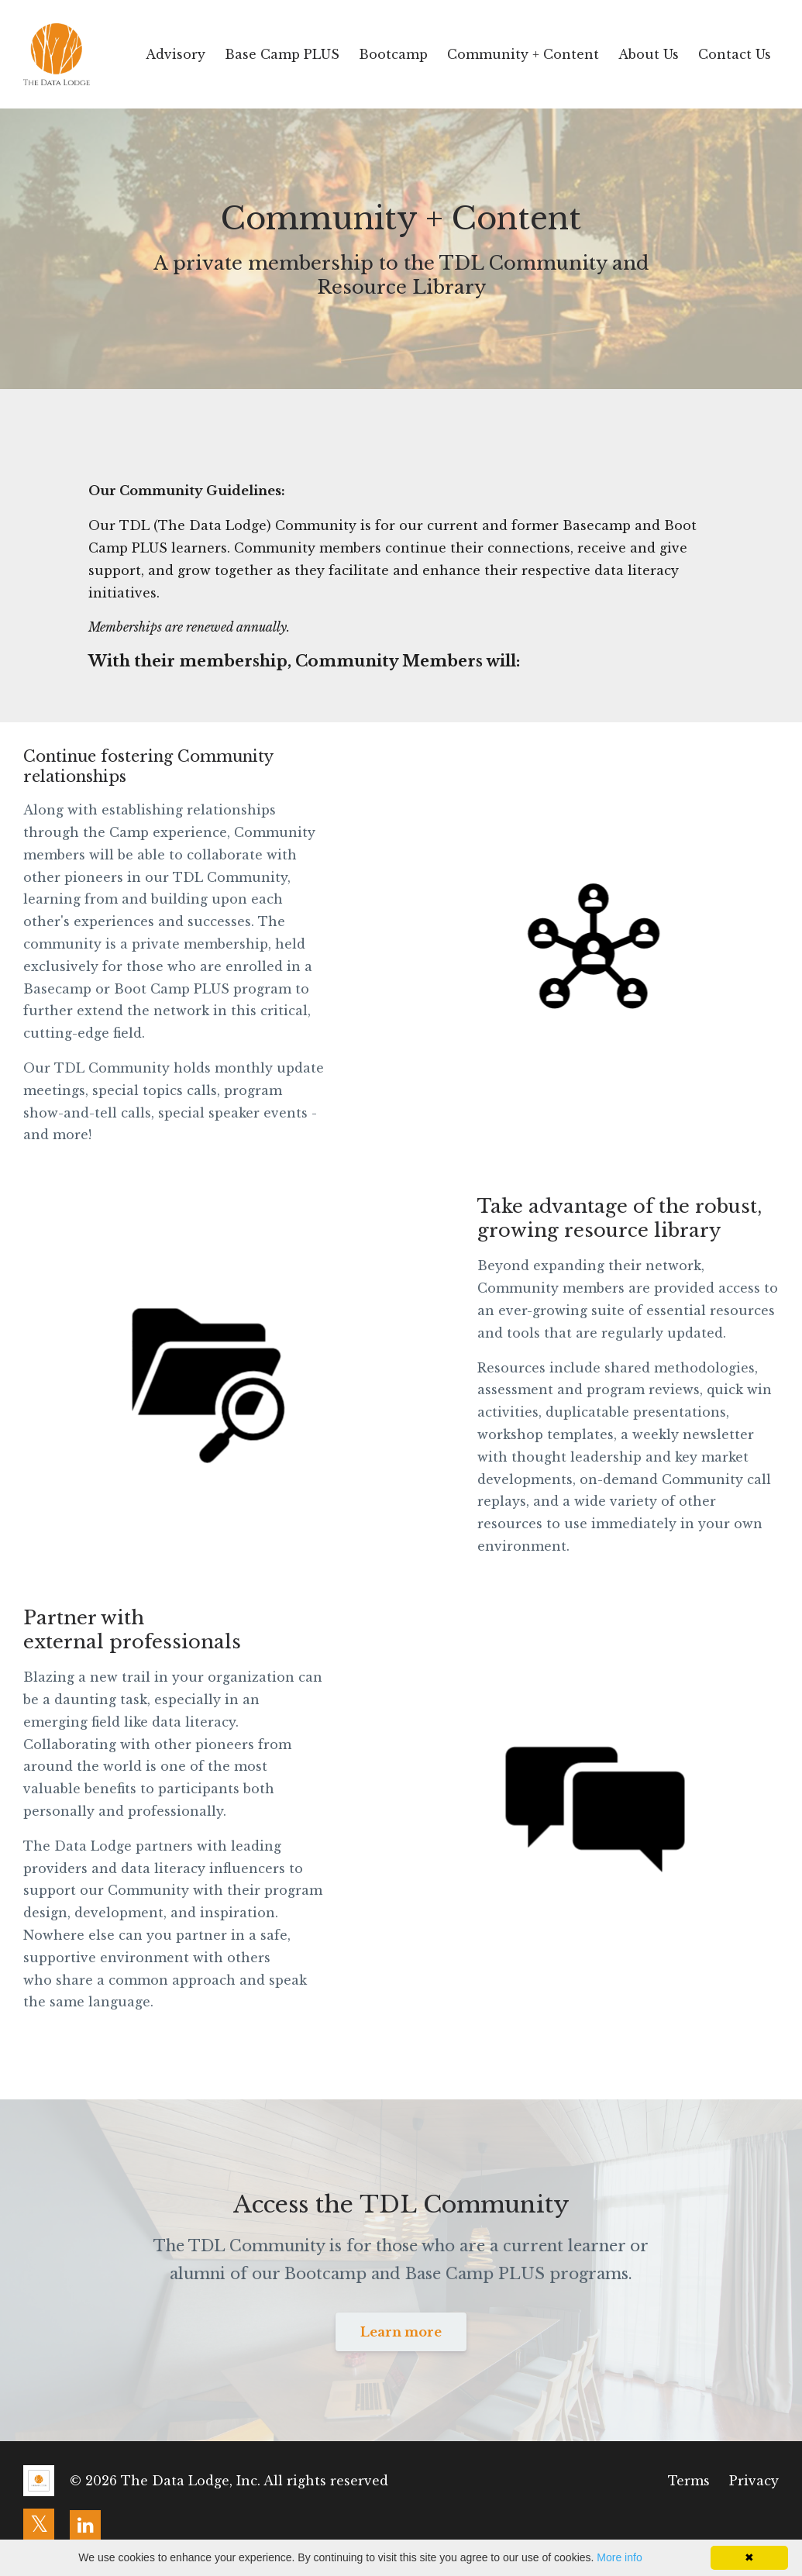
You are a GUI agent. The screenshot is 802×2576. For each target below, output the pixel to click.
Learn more (401, 2332)
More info (619, 2557)
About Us (648, 54)
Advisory (175, 54)
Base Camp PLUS (282, 54)
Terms (689, 2480)
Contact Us (734, 54)
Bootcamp (393, 54)
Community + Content (523, 54)
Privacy (754, 2480)
